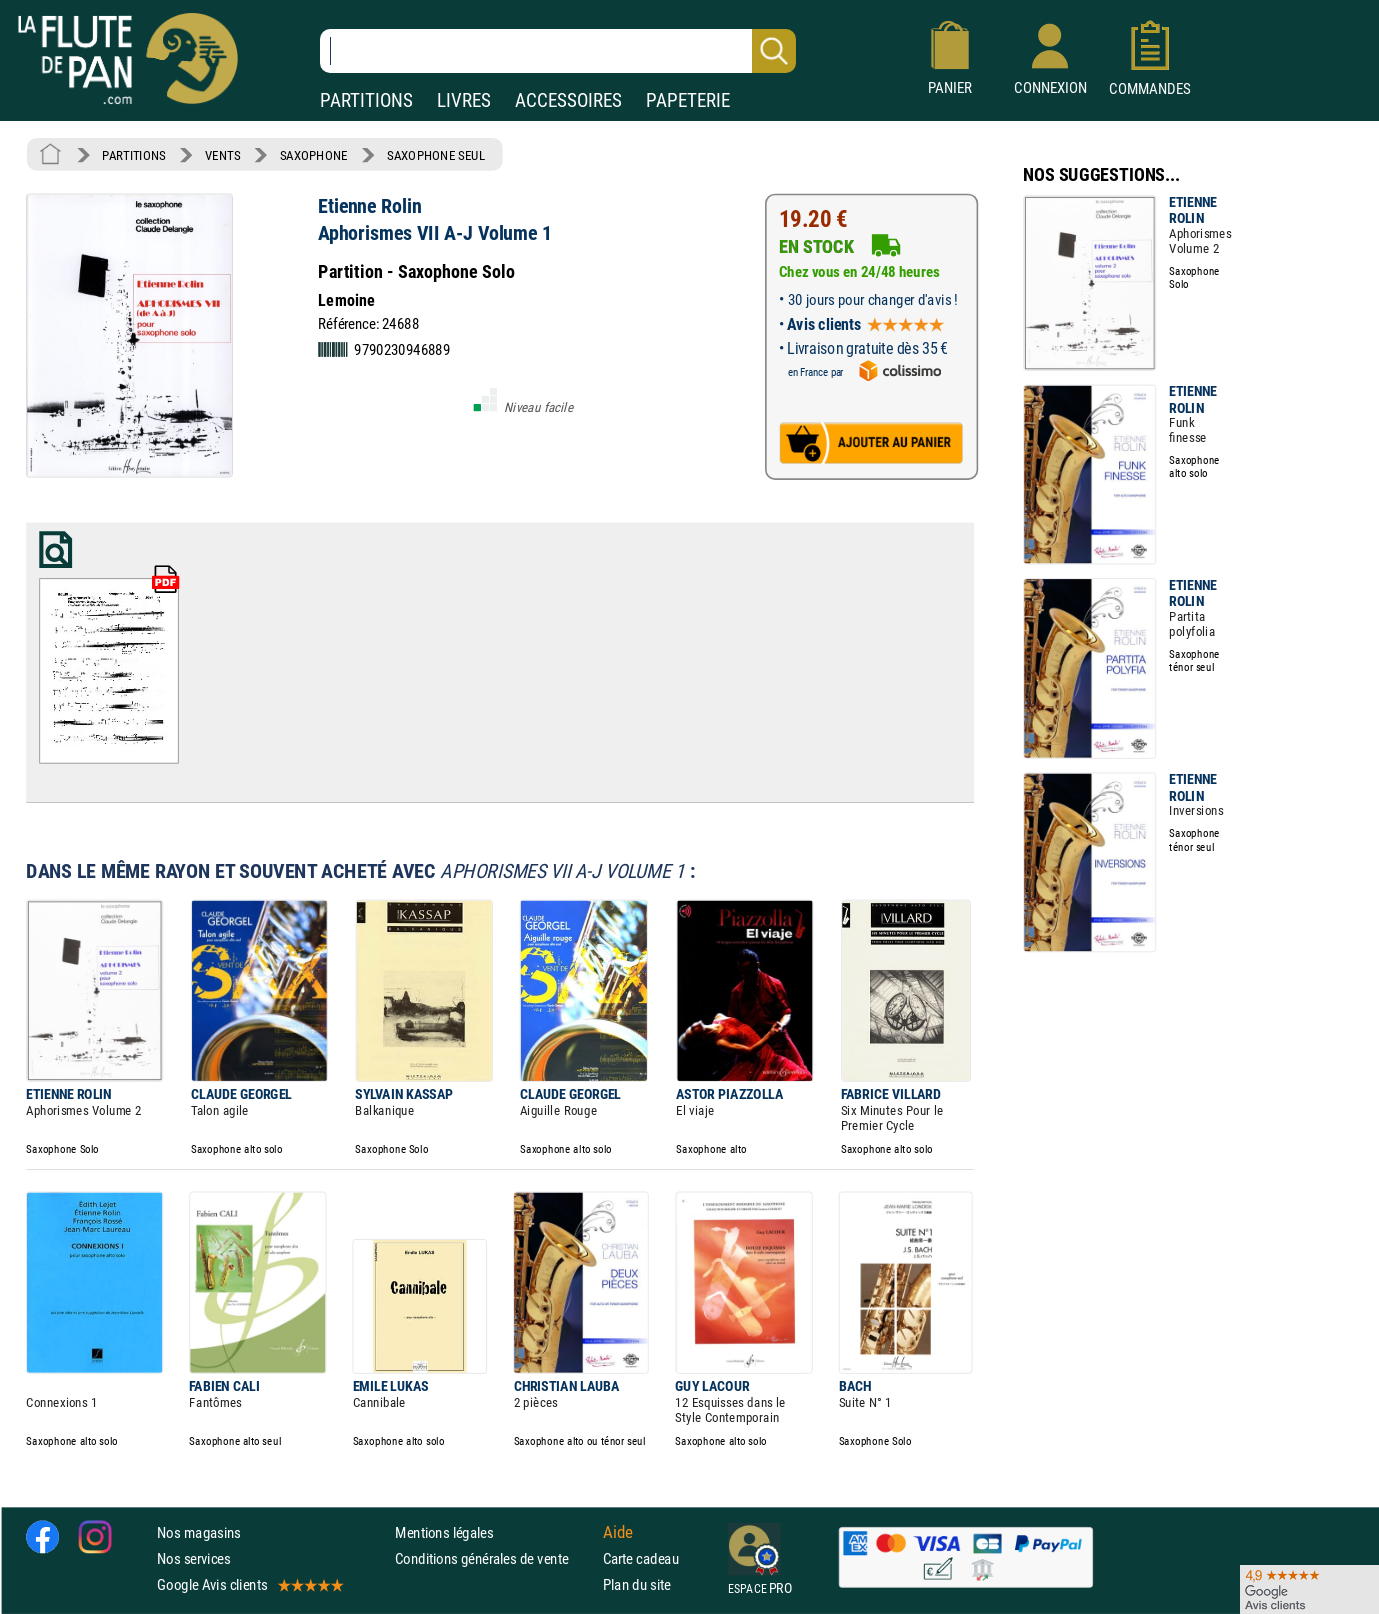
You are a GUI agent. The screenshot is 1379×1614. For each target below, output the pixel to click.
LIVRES (464, 100)
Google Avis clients (249, 1584)
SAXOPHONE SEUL (436, 155)
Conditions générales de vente (494, 1558)
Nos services (193, 1558)
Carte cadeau (641, 1558)
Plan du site (637, 1584)
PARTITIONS (366, 100)
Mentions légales (444, 1531)
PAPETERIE (688, 100)
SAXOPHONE (314, 155)
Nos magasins (199, 1531)
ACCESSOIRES (568, 100)
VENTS (222, 155)
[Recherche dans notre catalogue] (558, 51)
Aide (618, 1532)
